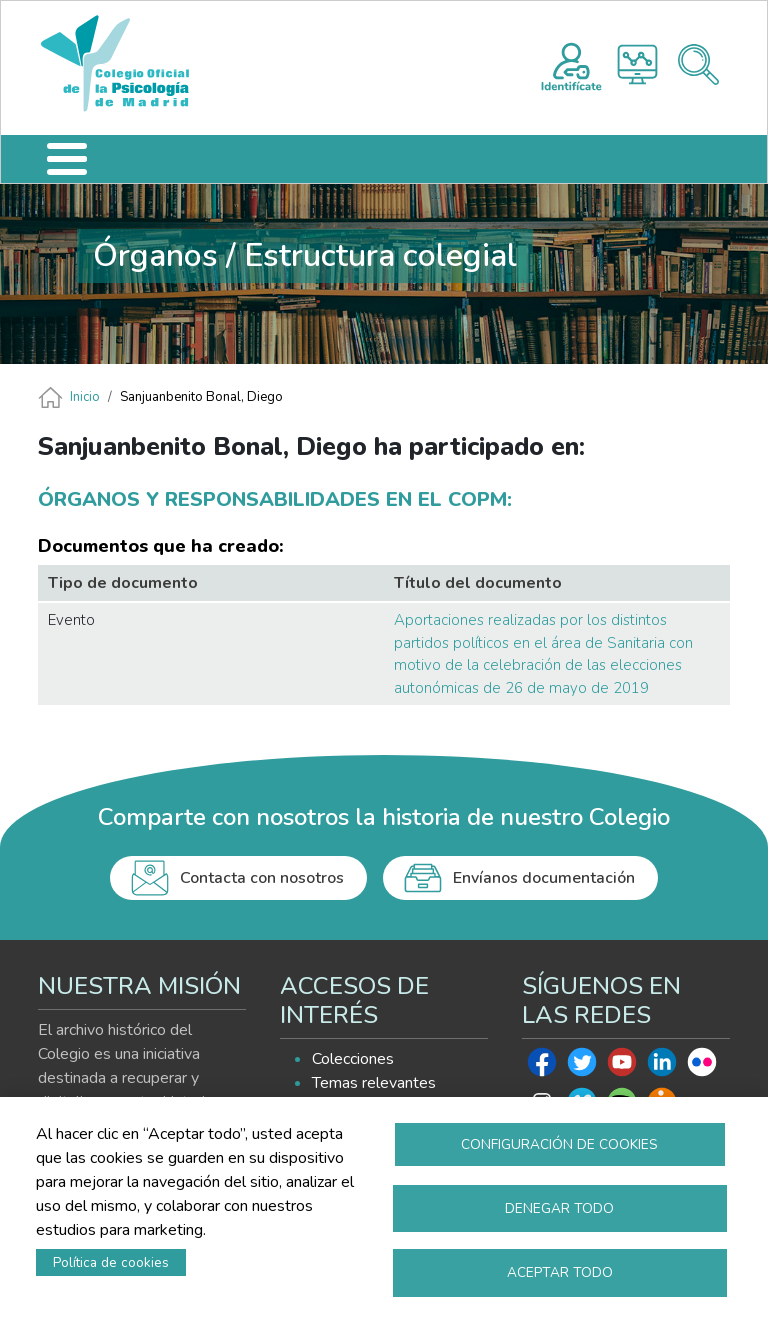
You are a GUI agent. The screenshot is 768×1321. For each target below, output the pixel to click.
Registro (571, 64)
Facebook (542, 1067)
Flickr (702, 1067)
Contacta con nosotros (262, 878)
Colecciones (353, 1059)
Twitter (582, 1067)
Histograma (637, 64)
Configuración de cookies (559, 1141)
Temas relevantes (374, 1083)
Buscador (698, 64)
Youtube (622, 1067)
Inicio (85, 397)
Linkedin (662, 1067)
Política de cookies (111, 1260)
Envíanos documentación (544, 878)
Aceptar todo (560, 1271)
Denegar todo (559, 1206)
